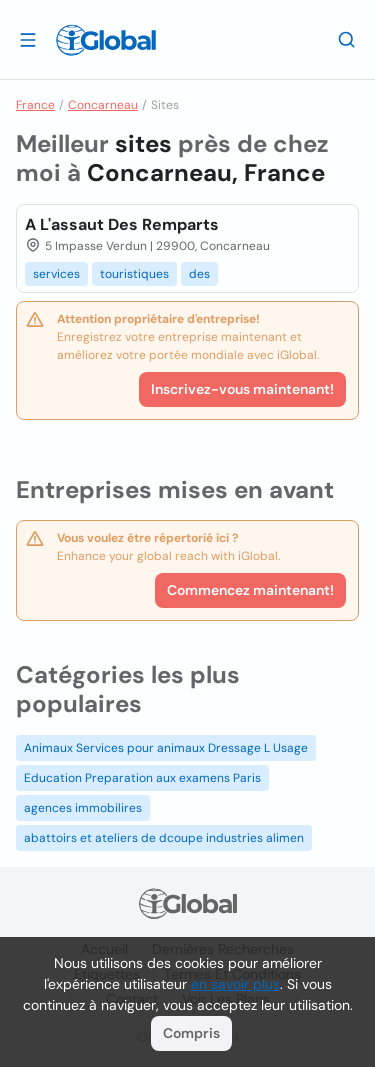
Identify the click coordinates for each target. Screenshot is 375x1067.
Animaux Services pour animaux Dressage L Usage (166, 748)
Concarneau (103, 105)
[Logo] (106, 40)
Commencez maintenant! (250, 590)
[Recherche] (347, 39)
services (56, 274)
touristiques (134, 274)
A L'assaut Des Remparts (122, 224)
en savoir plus (235, 984)
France (35, 105)
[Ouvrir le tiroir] (28, 39)
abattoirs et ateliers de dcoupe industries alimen (164, 838)
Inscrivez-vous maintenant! (242, 389)
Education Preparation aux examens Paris (142, 778)
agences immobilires (83, 808)
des (199, 274)
